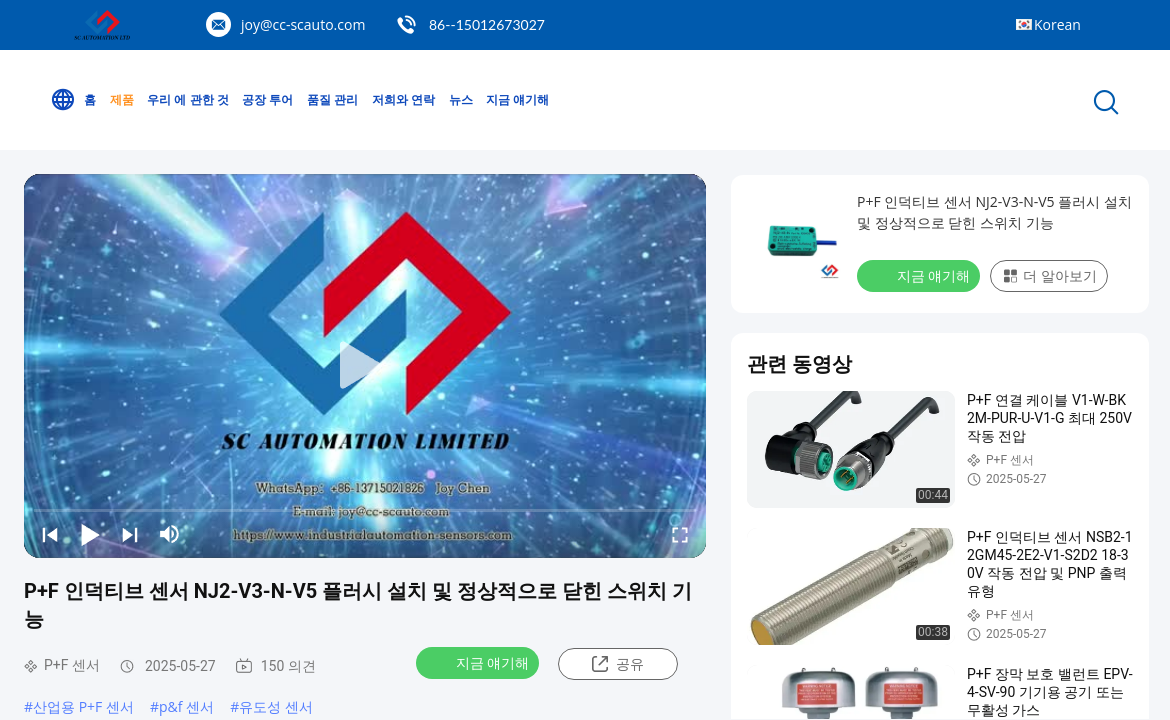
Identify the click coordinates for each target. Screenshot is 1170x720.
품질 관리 (332, 99)
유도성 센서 (276, 706)
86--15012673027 (487, 24)
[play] (365, 366)
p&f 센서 (186, 706)
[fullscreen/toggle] (680, 534)
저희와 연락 (403, 99)
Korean (1057, 24)
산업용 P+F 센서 (83, 706)
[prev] (50, 534)
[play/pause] (90, 534)
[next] (130, 534)
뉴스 (461, 99)
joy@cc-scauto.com (303, 24)
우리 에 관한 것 (187, 99)
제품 (122, 99)
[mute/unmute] (170, 534)
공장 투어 (267, 99)
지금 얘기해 (517, 99)
